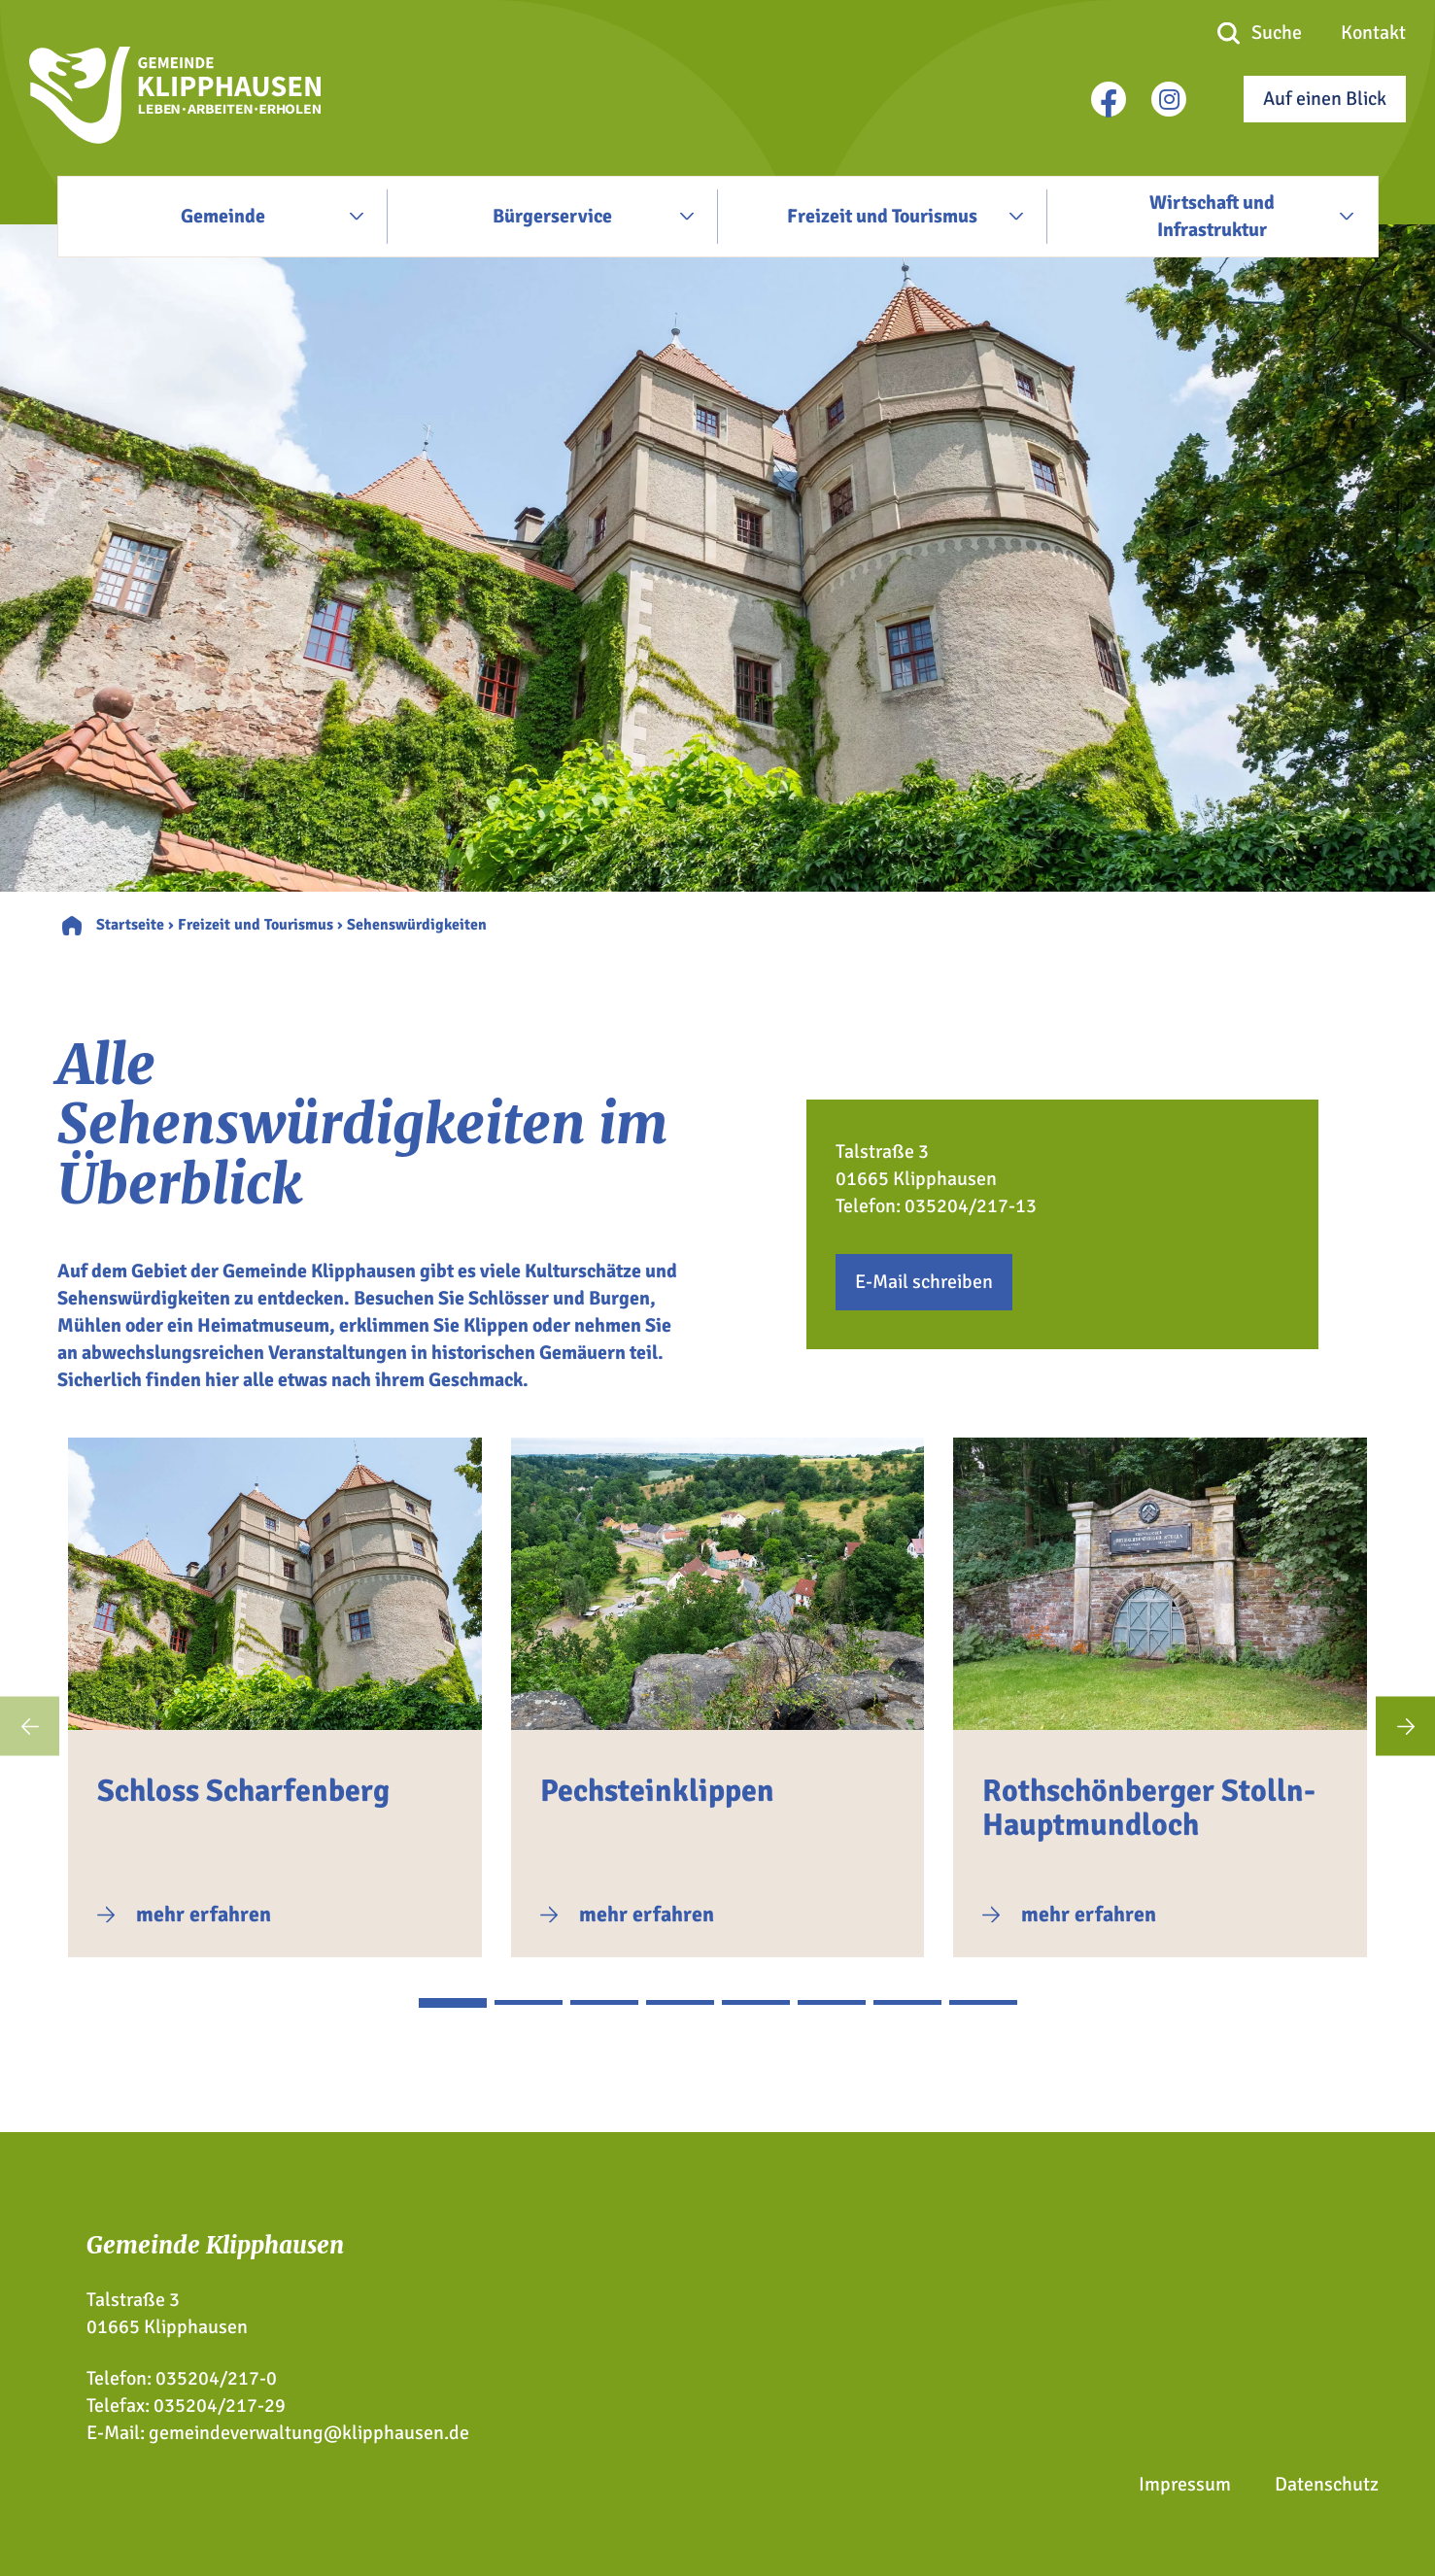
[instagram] (1169, 99)
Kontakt (1373, 32)
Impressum (1185, 2484)
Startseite (130, 924)
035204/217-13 (971, 1206)
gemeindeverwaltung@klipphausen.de (309, 2433)
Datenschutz (1327, 2484)
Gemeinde (223, 216)
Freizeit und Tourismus (882, 216)
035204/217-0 (216, 2378)
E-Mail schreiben (924, 1282)
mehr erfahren (203, 1914)
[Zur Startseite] (175, 137)
